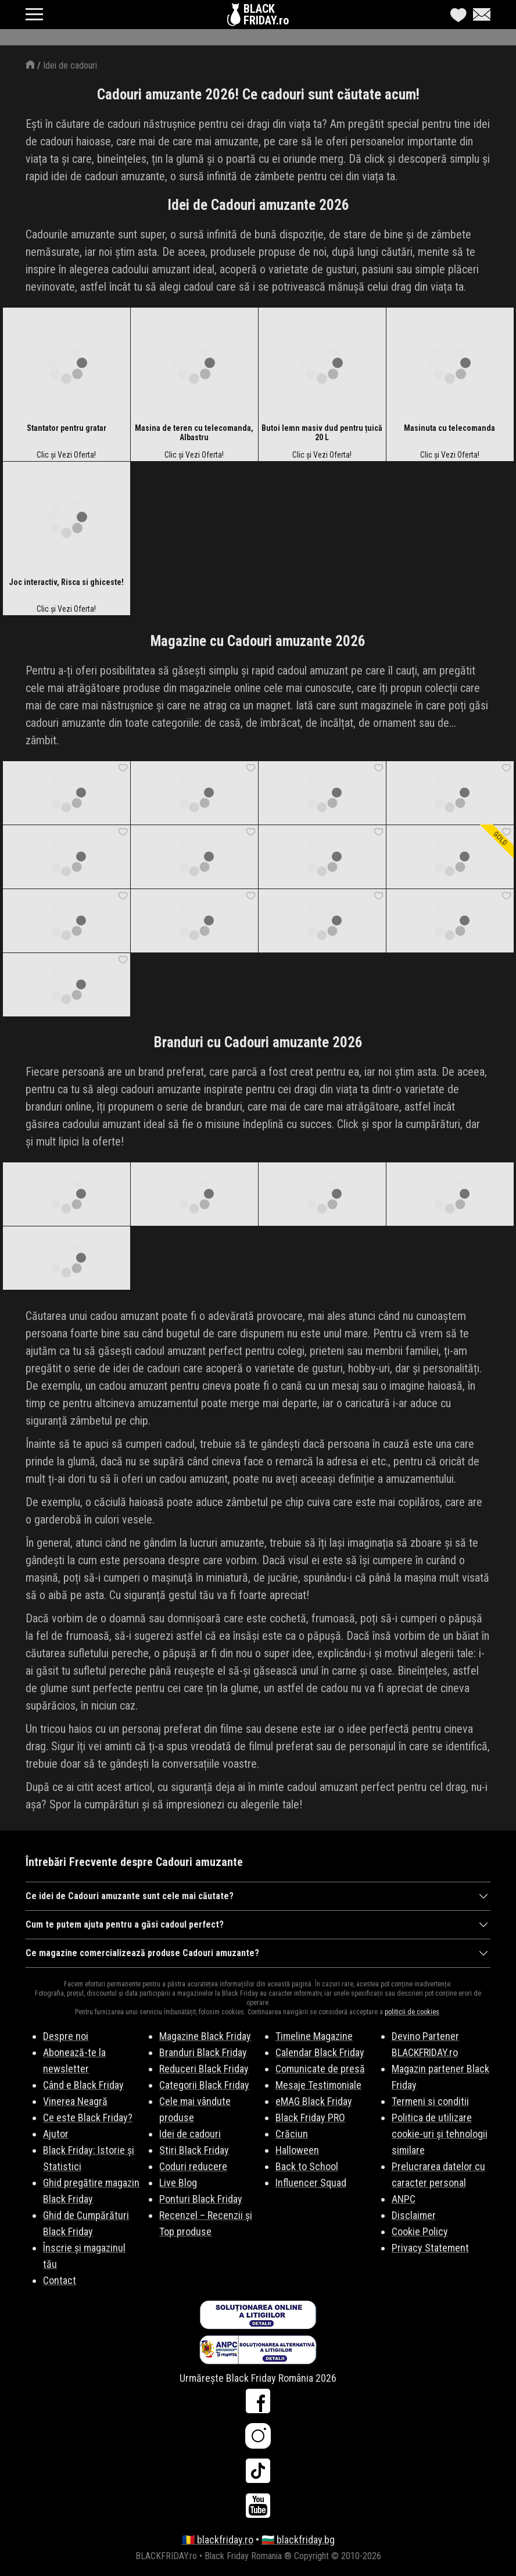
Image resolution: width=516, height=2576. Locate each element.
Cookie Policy (420, 2231)
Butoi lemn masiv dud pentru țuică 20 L (321, 432)
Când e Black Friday (83, 2085)
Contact (59, 2280)
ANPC (403, 2199)
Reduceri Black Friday (204, 2069)
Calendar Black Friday (319, 2052)
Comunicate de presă (320, 2069)
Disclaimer (414, 2215)
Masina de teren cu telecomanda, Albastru (194, 432)
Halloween (297, 2150)
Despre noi (65, 2036)
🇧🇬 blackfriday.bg (298, 2540)
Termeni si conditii (430, 2101)
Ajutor (56, 2134)
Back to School (306, 2166)
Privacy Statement (430, 2248)
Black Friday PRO (310, 2117)
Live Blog (178, 2183)
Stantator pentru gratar (66, 428)
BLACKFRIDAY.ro (266, 14)
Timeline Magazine (314, 2036)
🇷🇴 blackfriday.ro (217, 2540)
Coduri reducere (193, 2166)
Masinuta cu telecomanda (449, 428)
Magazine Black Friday (205, 2036)
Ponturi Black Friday (200, 2199)
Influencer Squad (310, 2183)
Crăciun (291, 2134)
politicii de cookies (412, 2012)
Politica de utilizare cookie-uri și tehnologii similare (440, 2133)
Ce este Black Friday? (87, 2117)
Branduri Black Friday (203, 2052)
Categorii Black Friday (204, 2085)
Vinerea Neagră (75, 2101)
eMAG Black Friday (313, 2101)
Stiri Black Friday (194, 2150)
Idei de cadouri (70, 65)
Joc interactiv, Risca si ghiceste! (66, 582)
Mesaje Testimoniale (318, 2085)
